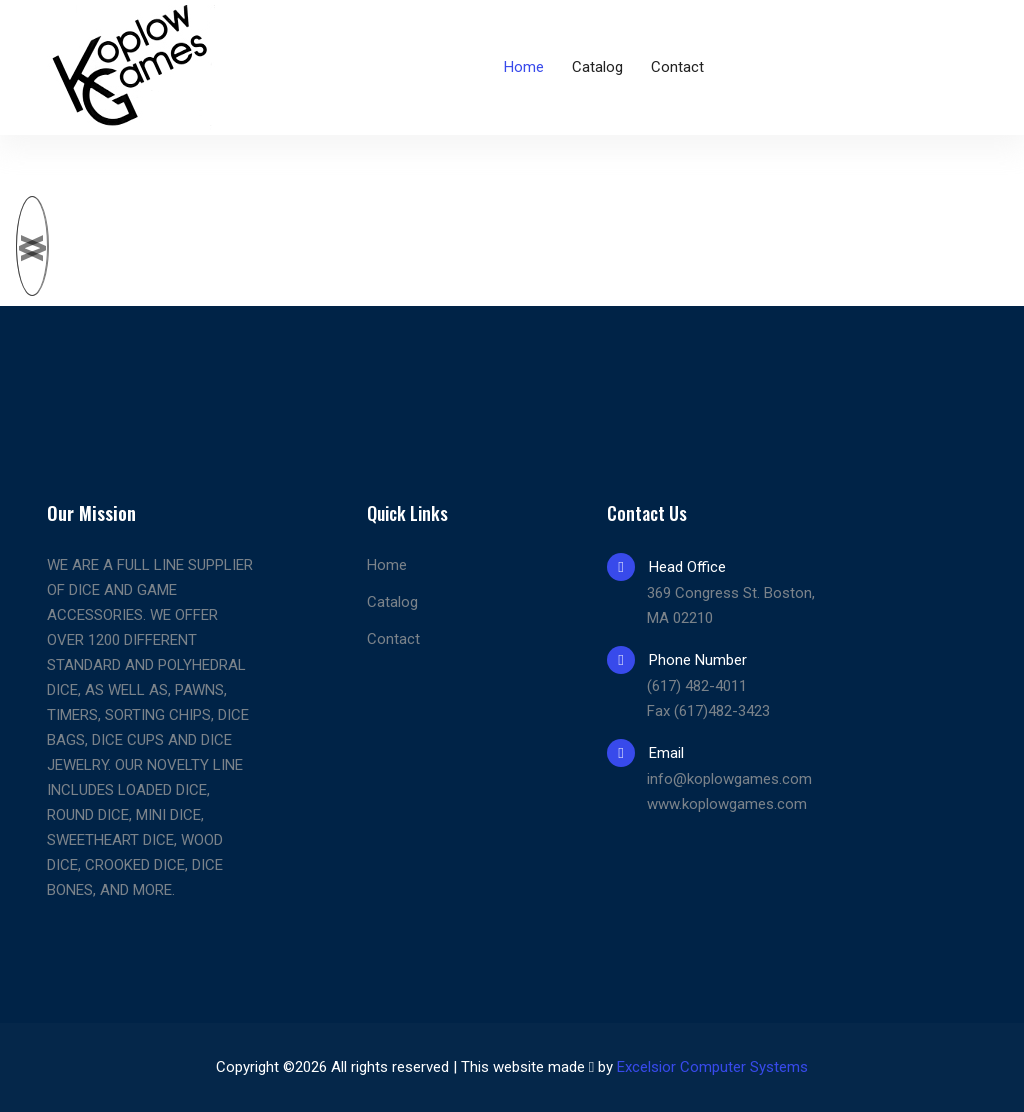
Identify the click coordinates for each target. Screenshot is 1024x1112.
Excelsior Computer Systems (712, 1067)
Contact (677, 67)
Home (524, 67)
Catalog (597, 67)
